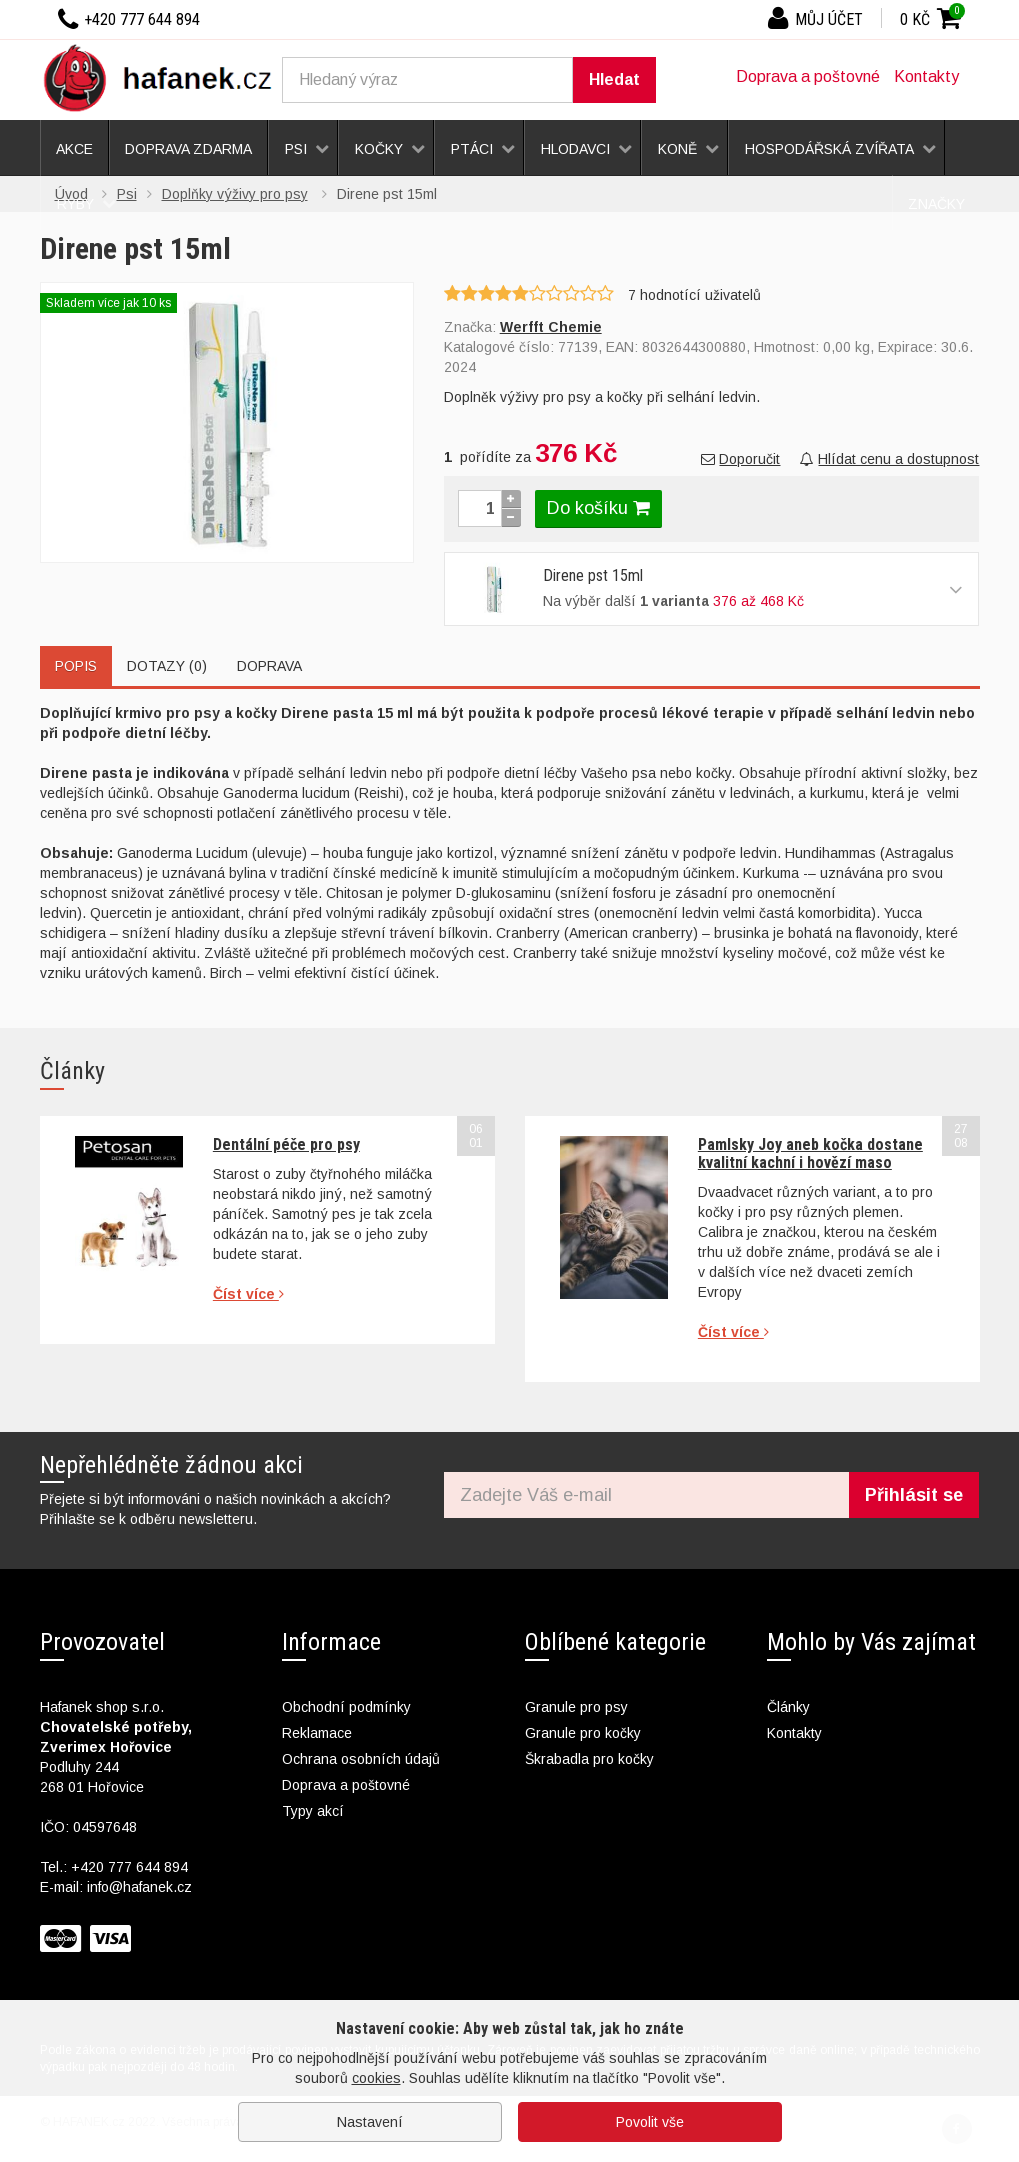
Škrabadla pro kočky (589, 1759)
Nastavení (370, 2122)
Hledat (614, 79)
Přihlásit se (914, 1495)
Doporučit (740, 459)
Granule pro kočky (583, 1733)
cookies (376, 2078)
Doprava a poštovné (808, 76)
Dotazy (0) (167, 666)
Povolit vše (650, 2122)
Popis (76, 666)
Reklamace (317, 1733)
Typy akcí (313, 1811)
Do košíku (598, 508)
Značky (936, 204)
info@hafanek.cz (139, 1887)
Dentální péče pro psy (286, 1144)
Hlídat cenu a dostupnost (889, 459)
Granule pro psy (576, 1707)
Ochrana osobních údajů (361, 1759)
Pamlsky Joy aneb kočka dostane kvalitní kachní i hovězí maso (810, 1153)
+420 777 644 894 (129, 1867)
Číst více (248, 1294)
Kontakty (926, 76)
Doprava (269, 666)
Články (788, 1707)
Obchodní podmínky (346, 1707)
